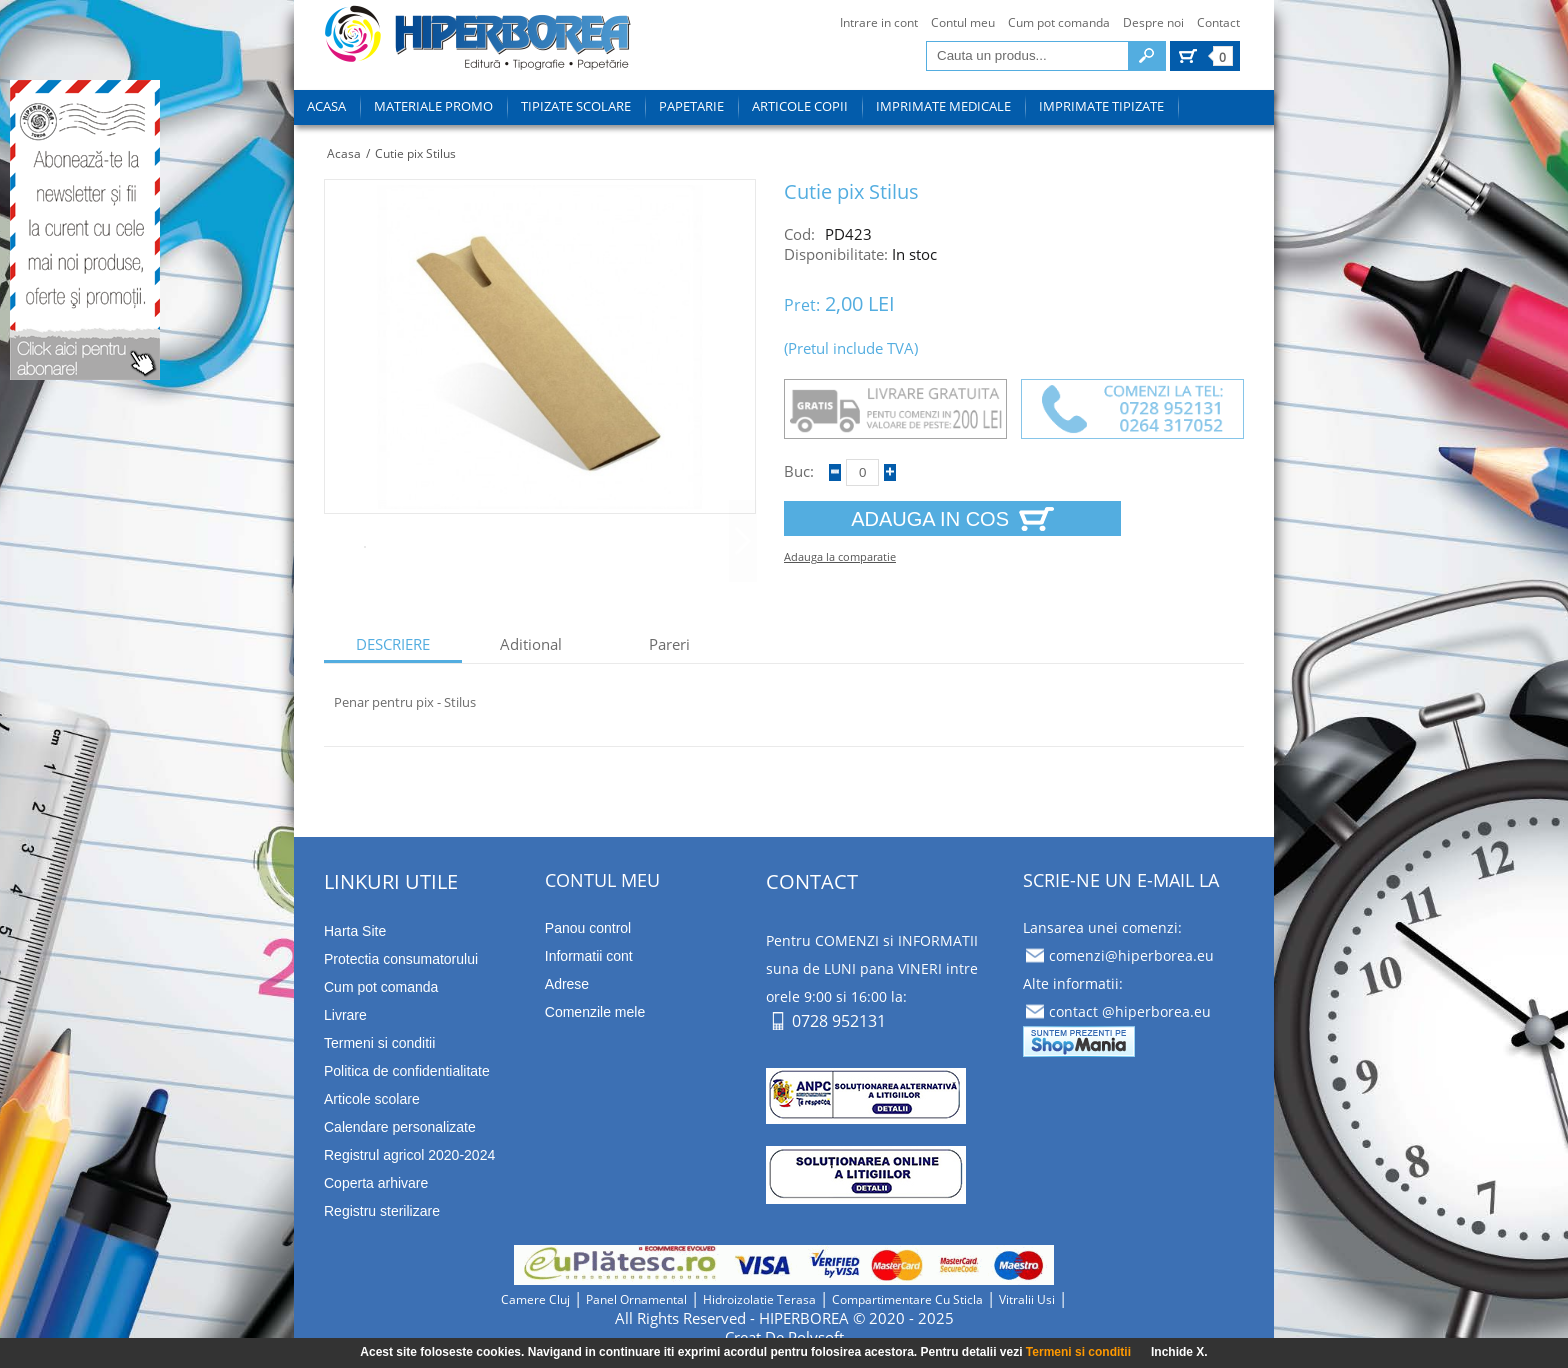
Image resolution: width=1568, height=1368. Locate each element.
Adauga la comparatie (840, 556)
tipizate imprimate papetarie (477, 41)
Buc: (799, 471)
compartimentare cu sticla (907, 1299)
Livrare (345, 1015)
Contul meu (963, 22)
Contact (1218, 22)
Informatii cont (589, 956)
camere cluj (535, 1299)
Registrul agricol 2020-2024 (409, 1155)
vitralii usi (1027, 1299)
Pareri (669, 644)
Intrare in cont (879, 22)
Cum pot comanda (1059, 22)
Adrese (567, 984)
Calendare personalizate (400, 1127)
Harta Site (355, 931)
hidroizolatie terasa (759, 1299)
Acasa (344, 153)
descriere (393, 644)
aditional (531, 644)
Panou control (588, 928)
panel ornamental (636, 1299)
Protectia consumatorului (401, 959)
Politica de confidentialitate (407, 1071)
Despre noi (1153, 22)
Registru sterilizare (382, 1211)
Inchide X (1177, 1352)
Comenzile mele (595, 1012)
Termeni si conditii (1078, 1352)
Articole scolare (372, 1099)
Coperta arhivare (376, 1183)
